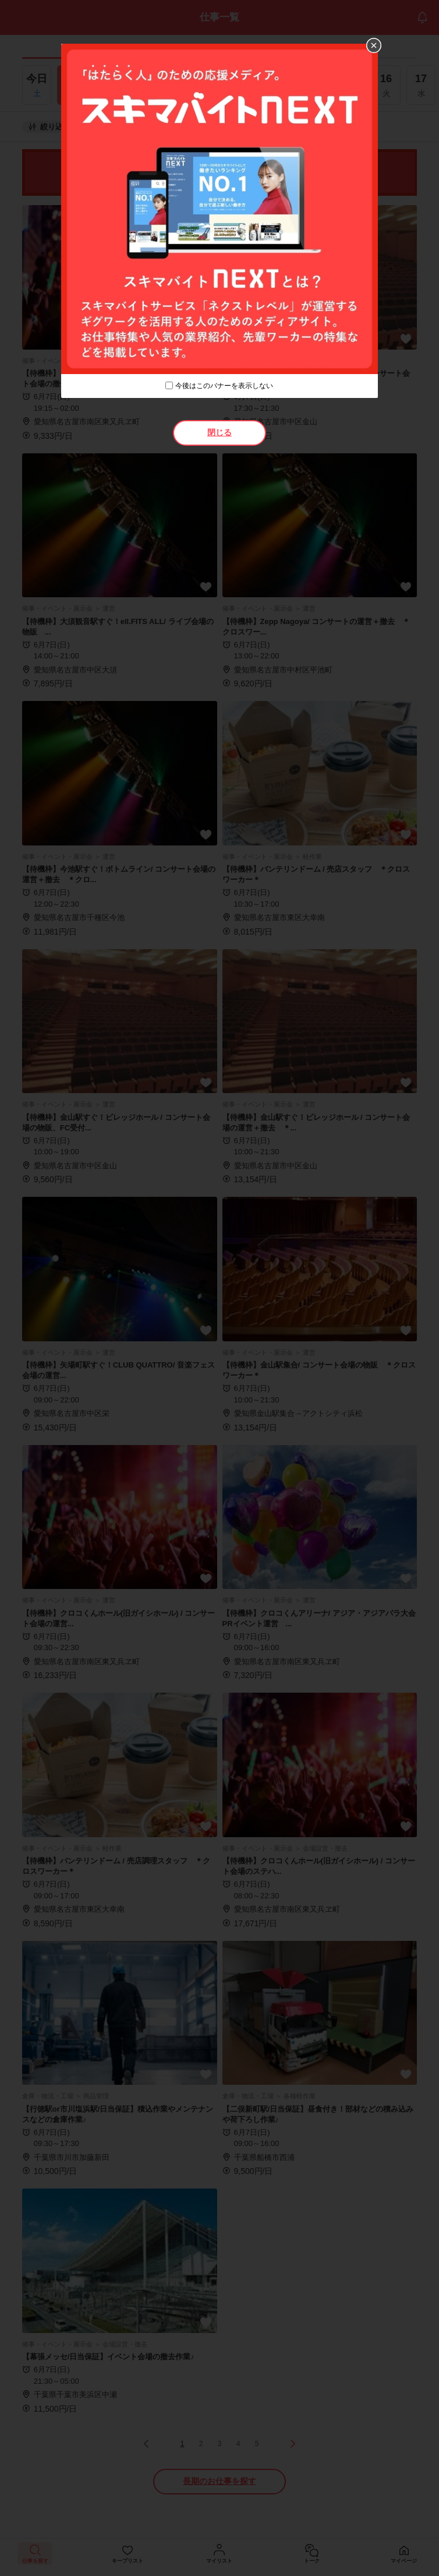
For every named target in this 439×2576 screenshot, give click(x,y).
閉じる (219, 432)
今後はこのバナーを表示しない (224, 385)
